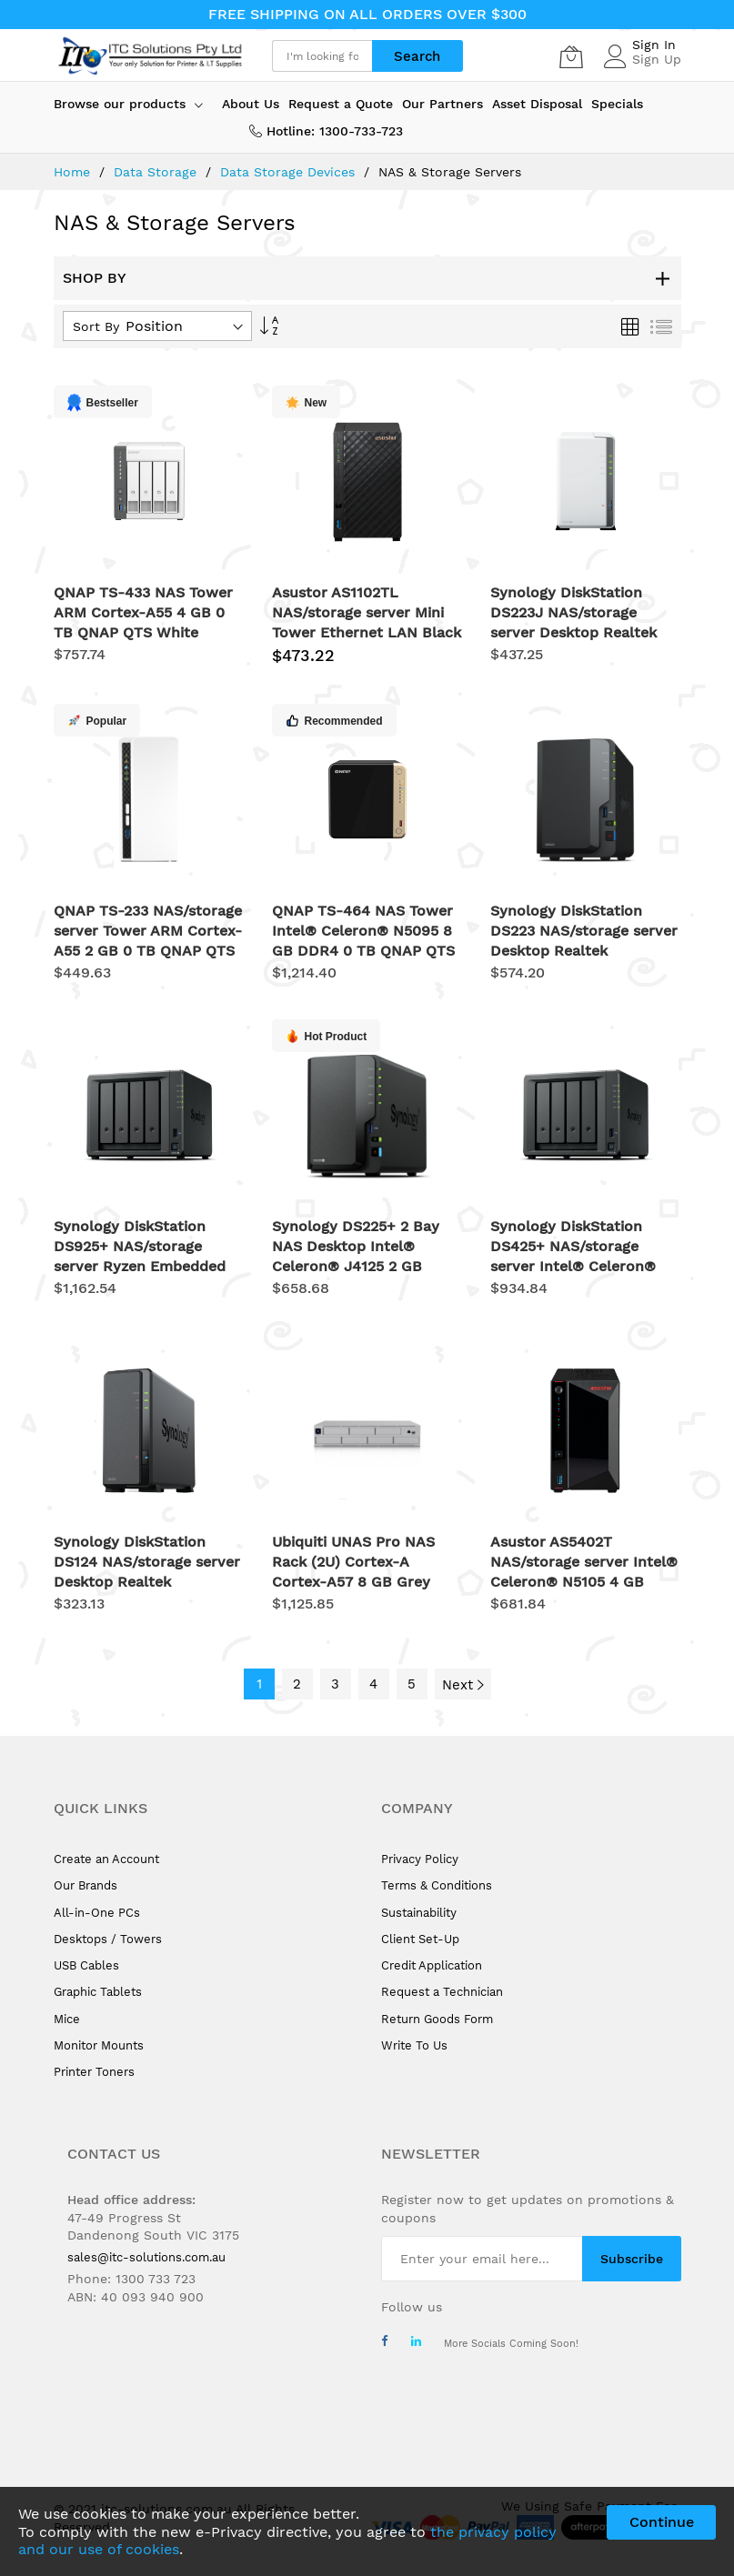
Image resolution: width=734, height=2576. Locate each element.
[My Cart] (571, 56)
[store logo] (149, 56)
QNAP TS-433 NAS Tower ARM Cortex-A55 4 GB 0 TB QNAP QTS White (143, 612)
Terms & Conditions (436, 1885)
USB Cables (86, 1965)
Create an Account (106, 1859)
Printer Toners (94, 2072)
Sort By (96, 326)
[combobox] (322, 56)
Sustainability (419, 1912)
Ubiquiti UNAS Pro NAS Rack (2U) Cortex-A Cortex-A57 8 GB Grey (353, 1561)
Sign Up (656, 59)
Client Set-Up (420, 1939)
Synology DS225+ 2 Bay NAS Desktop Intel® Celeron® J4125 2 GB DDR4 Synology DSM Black (355, 1266)
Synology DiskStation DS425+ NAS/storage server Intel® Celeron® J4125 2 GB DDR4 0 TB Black (573, 1266)
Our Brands (85, 1885)
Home (74, 172)
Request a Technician (442, 1992)
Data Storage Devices (289, 172)
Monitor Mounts (99, 2045)
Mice (67, 2019)
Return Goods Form (437, 2019)
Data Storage (157, 172)
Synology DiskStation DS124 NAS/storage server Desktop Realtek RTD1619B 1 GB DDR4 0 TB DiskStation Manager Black (149, 1581)
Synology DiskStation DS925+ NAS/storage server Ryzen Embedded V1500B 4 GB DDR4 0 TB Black (141, 1266)
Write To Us (414, 2045)
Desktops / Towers (108, 1939)
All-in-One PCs (97, 1912)
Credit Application (431, 1965)
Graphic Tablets (98, 1992)
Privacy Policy (419, 1859)
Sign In (654, 44)
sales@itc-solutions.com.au (146, 2257)
